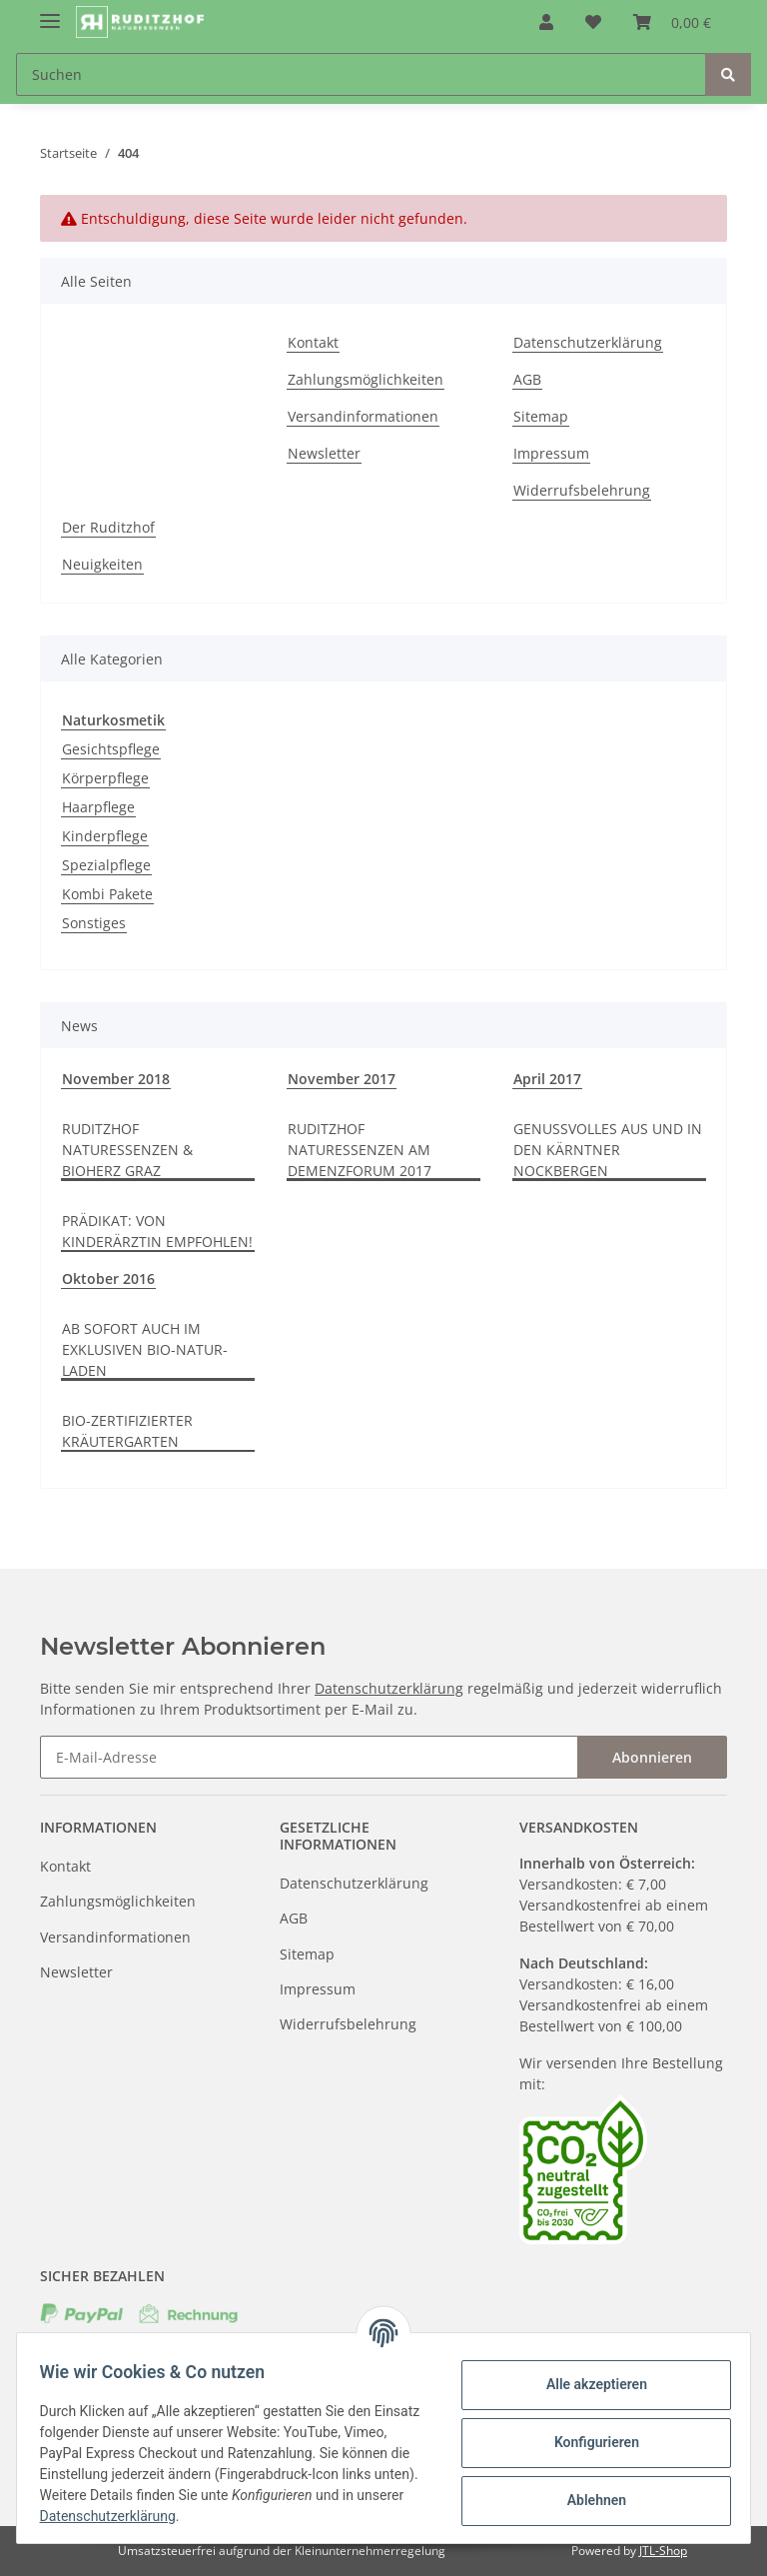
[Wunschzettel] (593, 22)
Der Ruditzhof (108, 527)
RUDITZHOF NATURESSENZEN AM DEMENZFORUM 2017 (359, 1149)
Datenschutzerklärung (587, 342)
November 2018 (116, 1078)
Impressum (551, 453)
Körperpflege (105, 777)
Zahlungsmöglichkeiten (365, 379)
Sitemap (540, 416)
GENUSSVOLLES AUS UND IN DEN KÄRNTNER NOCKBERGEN (607, 1149)
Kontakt (313, 342)
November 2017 (341, 1078)
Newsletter (324, 453)
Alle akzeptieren (586, 2384)
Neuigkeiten (102, 564)
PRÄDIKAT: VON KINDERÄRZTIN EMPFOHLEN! (157, 1231)
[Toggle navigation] (50, 12)
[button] (546, 22)
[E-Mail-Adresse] (309, 1757)
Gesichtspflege (111, 748)
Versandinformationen (363, 416)
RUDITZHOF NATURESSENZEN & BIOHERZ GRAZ (127, 1149)
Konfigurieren (586, 2442)
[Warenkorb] (672, 22)
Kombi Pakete (107, 893)
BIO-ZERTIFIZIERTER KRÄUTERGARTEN (127, 1431)
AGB (527, 379)
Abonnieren (652, 1757)
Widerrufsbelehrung (581, 490)
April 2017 (547, 1078)
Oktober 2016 (108, 1278)
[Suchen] (361, 74)
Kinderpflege (105, 835)
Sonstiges (94, 922)
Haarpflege (98, 806)
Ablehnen (586, 2500)
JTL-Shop (663, 2550)
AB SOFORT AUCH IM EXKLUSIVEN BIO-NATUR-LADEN (145, 1349)
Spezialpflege (106, 864)
